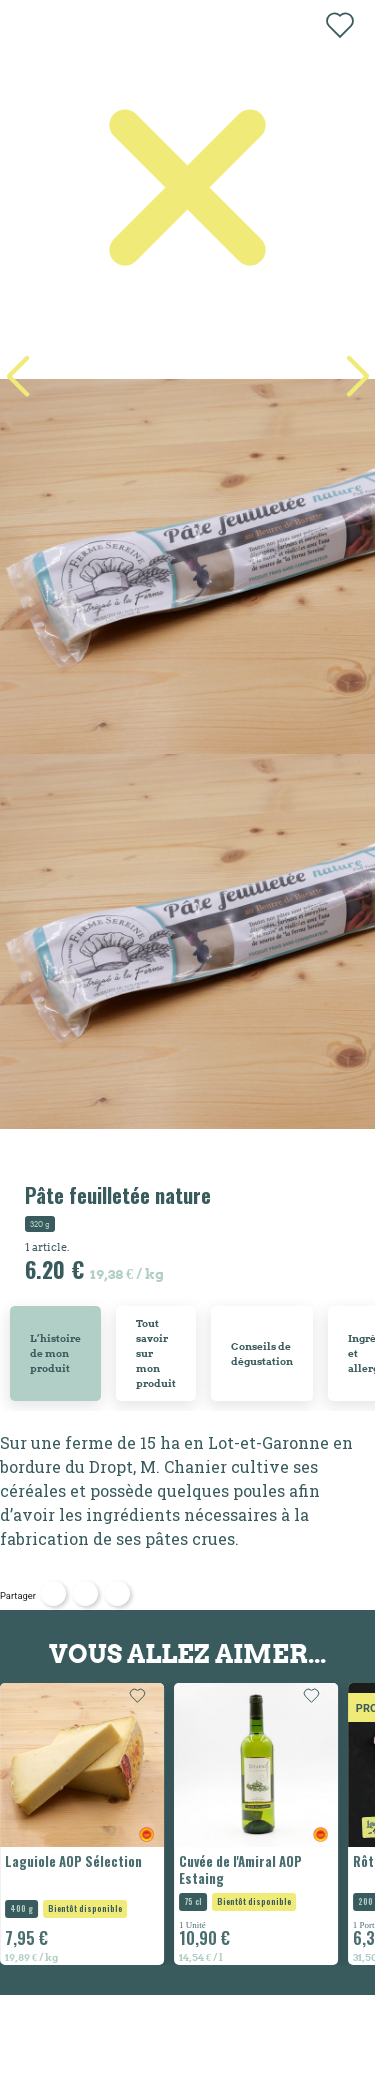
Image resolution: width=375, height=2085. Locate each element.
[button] (357, 377)
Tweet (85, 1593)
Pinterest (117, 1593)
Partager (53, 1593)
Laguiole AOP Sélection (73, 1861)
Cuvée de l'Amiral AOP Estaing (240, 1870)
